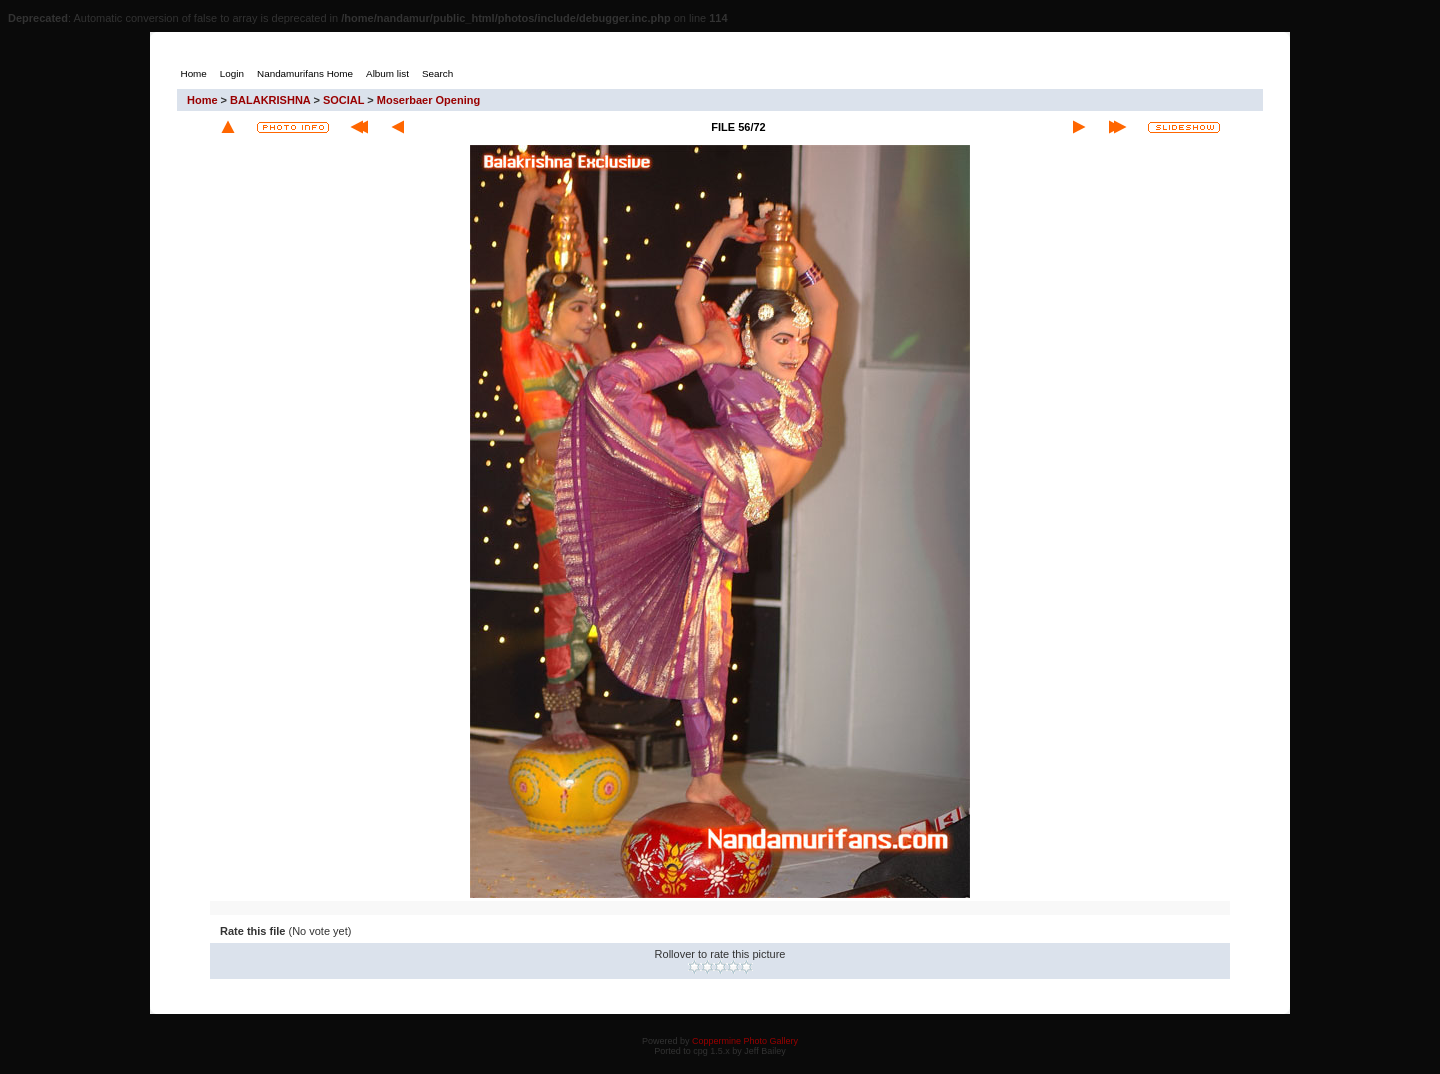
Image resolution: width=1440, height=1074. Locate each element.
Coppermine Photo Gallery (745, 1041)
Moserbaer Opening (428, 100)
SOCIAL (343, 100)
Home (202, 100)
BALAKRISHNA (270, 100)
